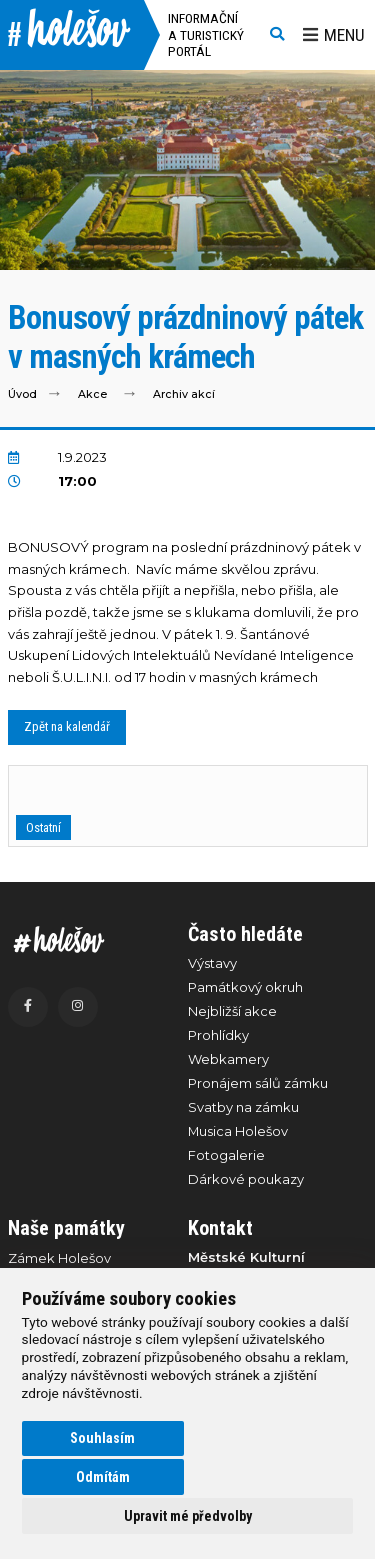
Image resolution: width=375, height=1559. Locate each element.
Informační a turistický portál (206, 34)
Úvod (22, 394)
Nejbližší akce (232, 1011)
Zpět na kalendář (67, 726)
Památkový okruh (245, 987)
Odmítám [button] (103, 1477)
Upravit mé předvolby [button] (188, 1516)
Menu (334, 35)
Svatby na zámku (243, 1107)
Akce (92, 394)
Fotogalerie (226, 1155)
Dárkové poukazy (246, 1179)
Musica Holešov (238, 1131)
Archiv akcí (184, 394)
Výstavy (212, 963)
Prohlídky (218, 1035)
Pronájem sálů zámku (258, 1083)
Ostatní (43, 827)
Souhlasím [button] (102, 1438)
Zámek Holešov (59, 1258)
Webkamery (228, 1059)
